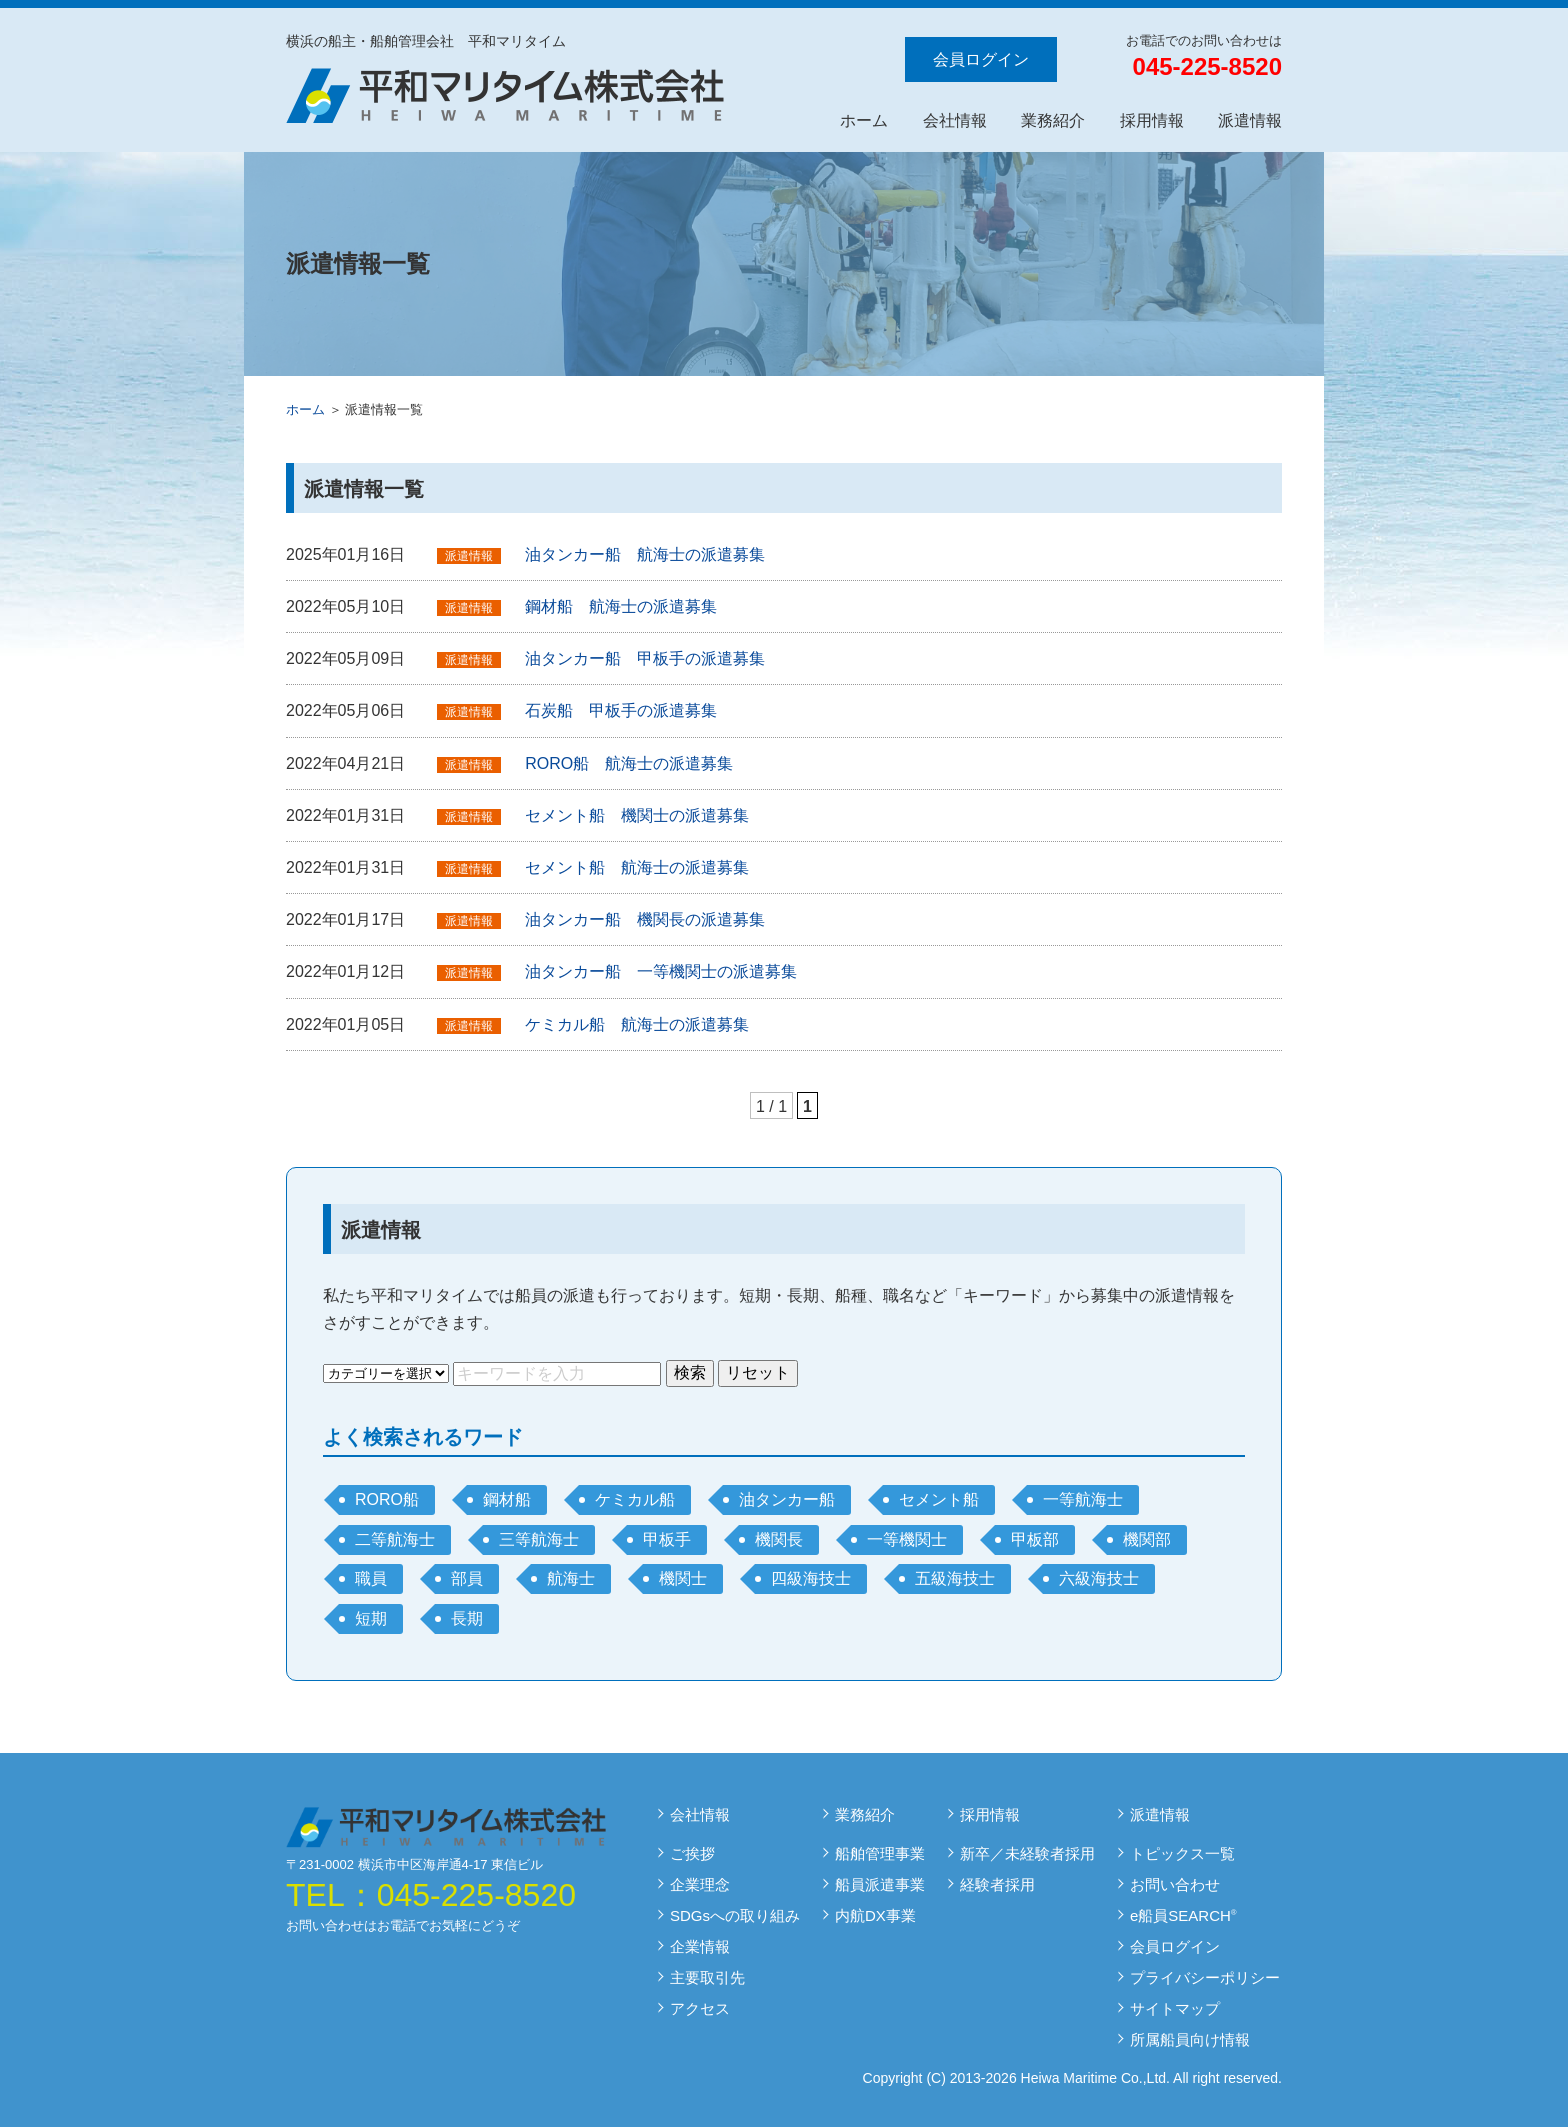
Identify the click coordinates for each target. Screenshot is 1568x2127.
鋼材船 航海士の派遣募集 (621, 606)
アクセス (700, 2008)
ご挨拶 (692, 1853)
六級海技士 (1099, 1578)
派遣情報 (1250, 120)
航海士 (571, 1578)
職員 (371, 1578)
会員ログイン (981, 59)
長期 (467, 1618)
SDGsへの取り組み (735, 1915)
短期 (371, 1618)
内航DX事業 (875, 1915)
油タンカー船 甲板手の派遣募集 (645, 658)
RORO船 (387, 1499)
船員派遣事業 (880, 1884)
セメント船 (939, 1499)
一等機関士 (907, 1539)
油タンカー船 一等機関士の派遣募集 (661, 971)
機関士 (683, 1578)
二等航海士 (395, 1539)
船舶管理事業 (880, 1853)
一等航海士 (1083, 1499)
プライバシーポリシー (1205, 1977)
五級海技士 (955, 1578)
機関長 (779, 1539)
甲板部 (1035, 1539)
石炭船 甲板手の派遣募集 (621, 710)
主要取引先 (707, 1977)
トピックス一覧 (1182, 1853)
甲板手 (667, 1539)
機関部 (1147, 1539)
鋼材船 (507, 1499)
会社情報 (955, 120)
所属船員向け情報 (1190, 2039)
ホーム (864, 120)
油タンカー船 (787, 1499)
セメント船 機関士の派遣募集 (637, 815)
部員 (467, 1578)
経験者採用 (997, 1884)
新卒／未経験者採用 (1027, 1853)
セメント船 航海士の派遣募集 (637, 867)
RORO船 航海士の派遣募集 (629, 763)
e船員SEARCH (1183, 1915)
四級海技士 (811, 1578)
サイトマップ (1175, 2008)
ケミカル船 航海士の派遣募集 (637, 1024)
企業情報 (700, 1946)
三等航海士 (539, 1539)
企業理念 (700, 1884)
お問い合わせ (1175, 1884)
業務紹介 (1053, 120)
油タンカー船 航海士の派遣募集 (645, 554)
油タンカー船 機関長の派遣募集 (645, 919)
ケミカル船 (635, 1499)
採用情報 (1152, 120)
